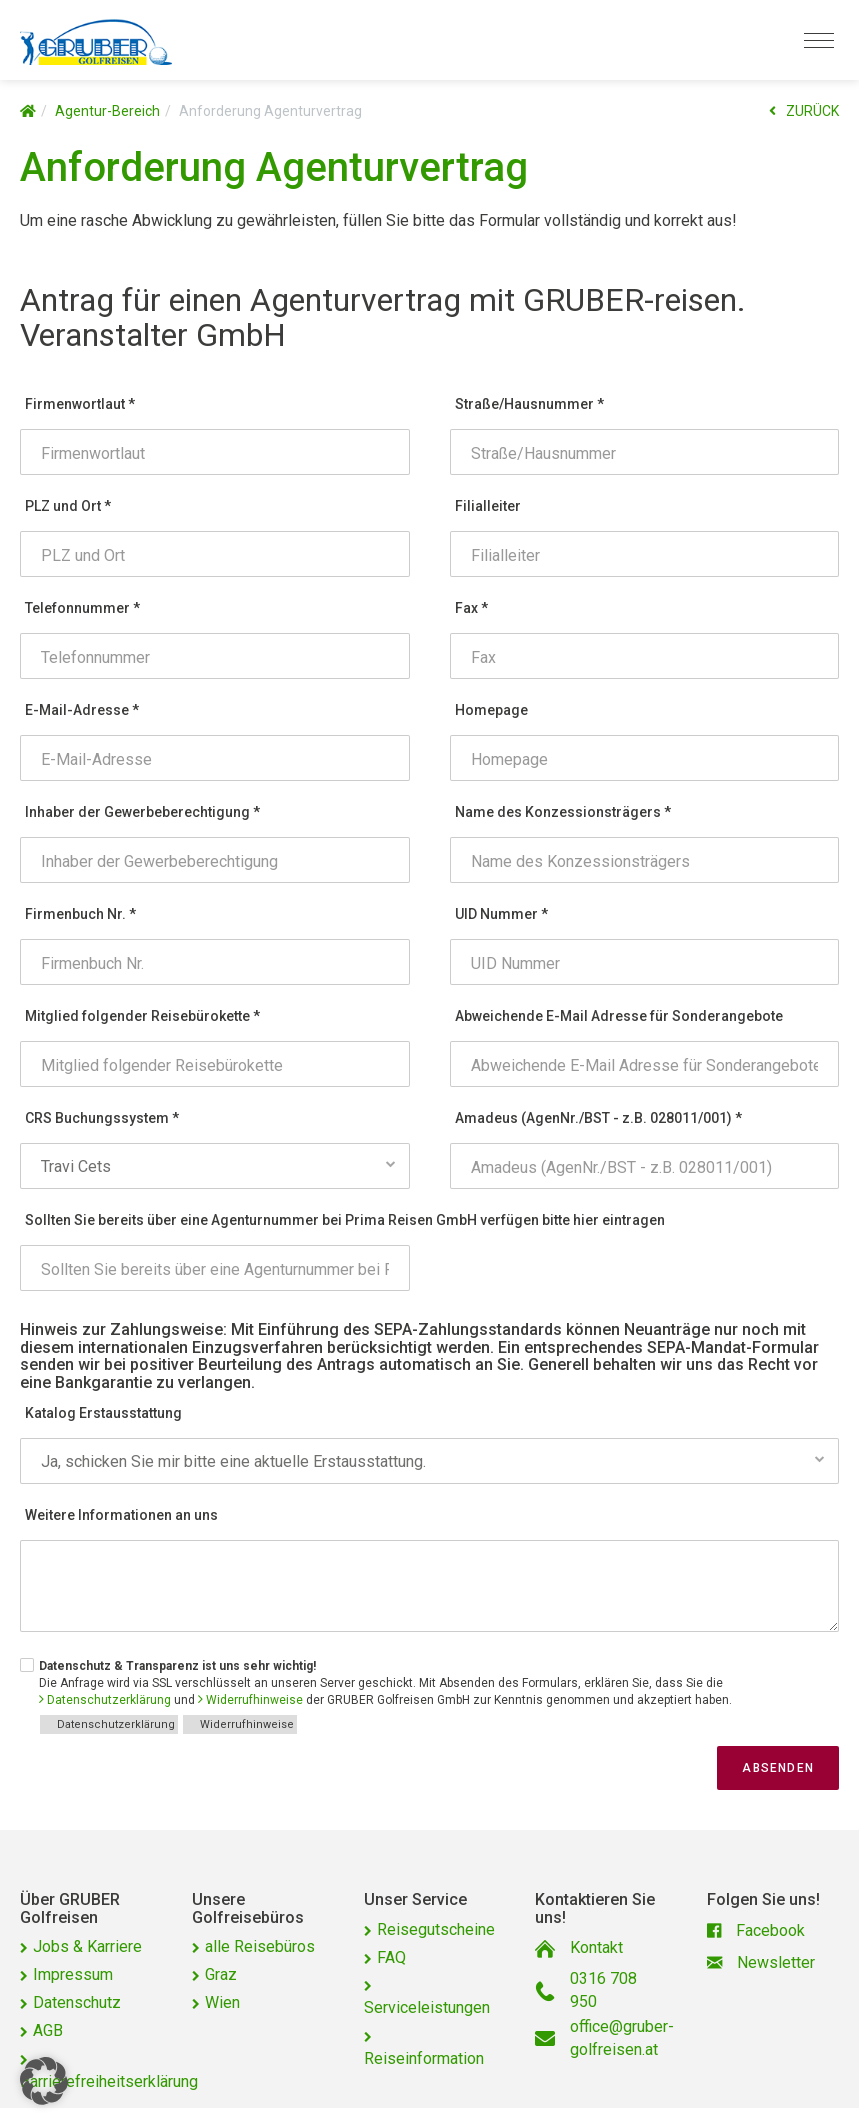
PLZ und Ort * (68, 506)
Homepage (491, 710)
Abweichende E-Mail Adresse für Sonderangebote (619, 1016)
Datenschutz (77, 2002)
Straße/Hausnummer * (529, 404)
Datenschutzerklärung (109, 1700)
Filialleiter (488, 506)
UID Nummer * (501, 914)
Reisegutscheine (436, 1929)
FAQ (391, 1957)
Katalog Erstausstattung (103, 1413)
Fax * (471, 608)
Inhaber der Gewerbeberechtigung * (142, 812)
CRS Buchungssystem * (102, 1118)
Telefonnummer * (82, 608)
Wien (222, 2002)
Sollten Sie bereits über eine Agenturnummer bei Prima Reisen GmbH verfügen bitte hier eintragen (217, 1220)
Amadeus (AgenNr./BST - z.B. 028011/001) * (598, 1118)
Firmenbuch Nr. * (80, 914)
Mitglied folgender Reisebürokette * (142, 1016)
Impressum (73, 1974)
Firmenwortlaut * (80, 404)
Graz (221, 1974)
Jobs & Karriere (87, 1946)
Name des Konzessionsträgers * (563, 812)
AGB (48, 2030)
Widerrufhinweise (254, 1700)
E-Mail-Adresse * (82, 710)
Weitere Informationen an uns (121, 1515)
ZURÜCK (804, 111)
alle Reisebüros (260, 1946)
